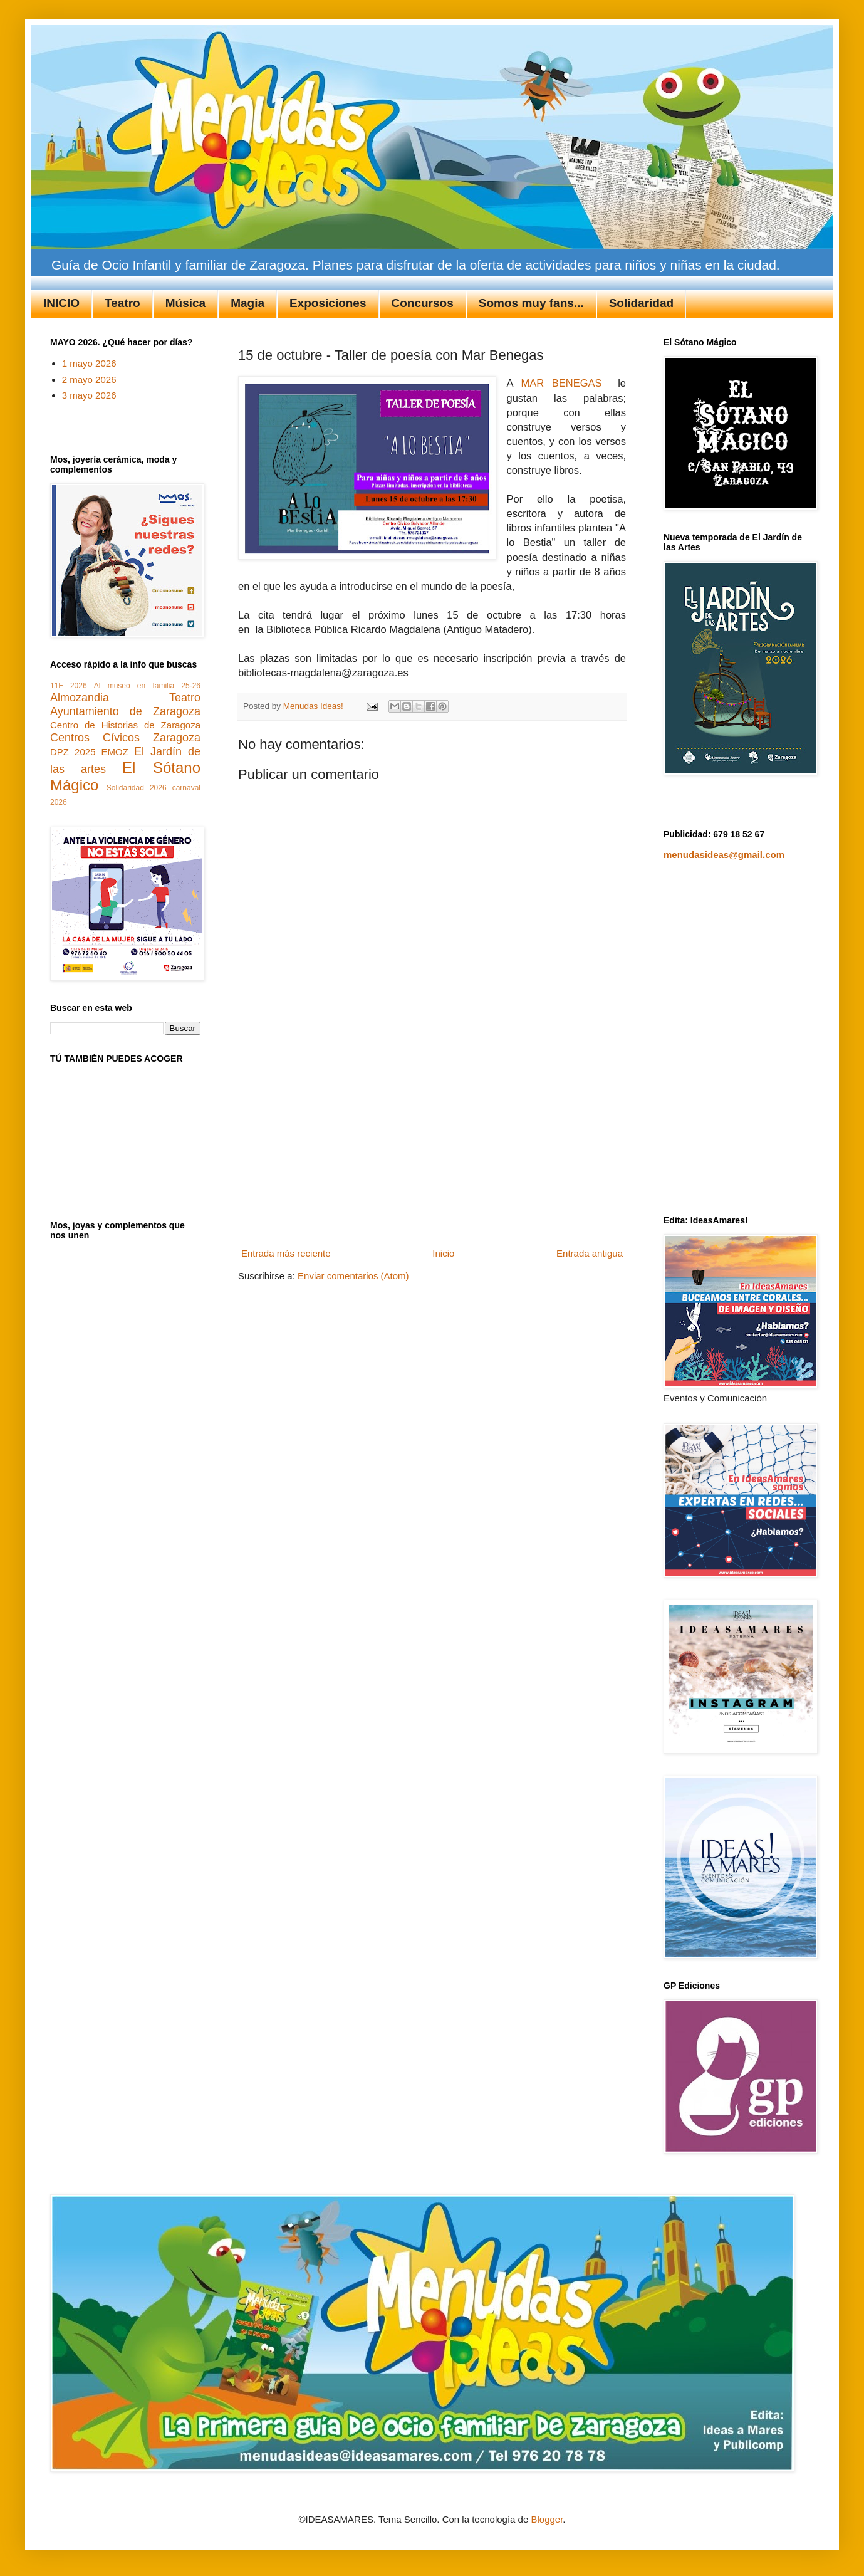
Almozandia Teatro (125, 697)
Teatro (122, 303)
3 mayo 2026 (89, 395)
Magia (247, 303)
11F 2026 (68, 685)
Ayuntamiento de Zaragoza (125, 711)
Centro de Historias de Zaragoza (125, 725)
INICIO (61, 303)
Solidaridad (641, 303)
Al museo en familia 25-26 (147, 685)
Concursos (423, 303)
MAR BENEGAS (557, 383)
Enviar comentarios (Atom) (353, 1275)
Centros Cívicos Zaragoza (125, 737)
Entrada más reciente (286, 1253)
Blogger (547, 2519)
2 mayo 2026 (89, 379)
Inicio (443, 1253)
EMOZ (114, 751)
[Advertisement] (432, 1149)
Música (185, 303)
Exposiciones (328, 303)
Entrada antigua (589, 1253)
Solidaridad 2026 (137, 787)
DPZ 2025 (72, 751)
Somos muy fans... (531, 303)
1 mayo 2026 (89, 363)
